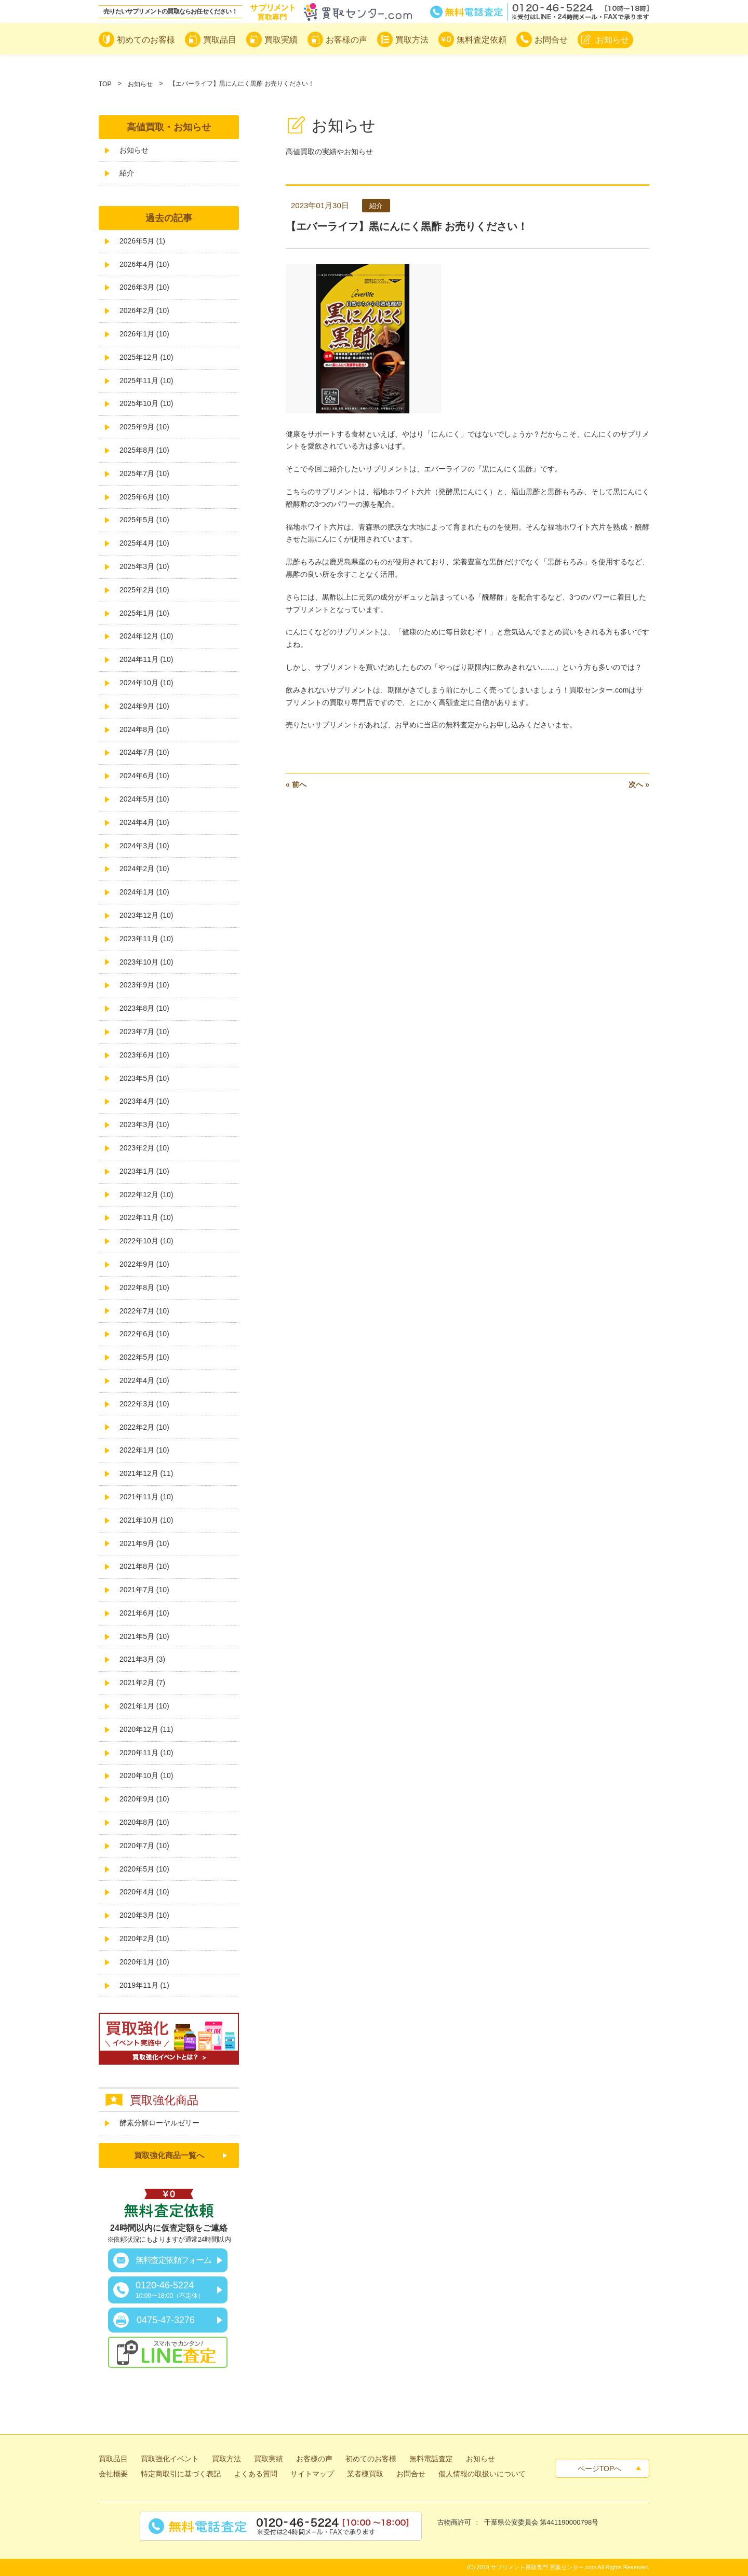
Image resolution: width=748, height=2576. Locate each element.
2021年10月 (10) (146, 1520)
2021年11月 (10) (146, 1497)
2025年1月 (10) (144, 613)
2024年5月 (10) (144, 799)
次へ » (639, 784)
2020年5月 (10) (144, 1869)
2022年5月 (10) (144, 1357)
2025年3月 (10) (144, 566)
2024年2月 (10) (144, 868)
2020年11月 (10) (146, 1752)
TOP (105, 84)
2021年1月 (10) (144, 1706)
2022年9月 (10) (144, 1264)
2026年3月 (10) (144, 287)
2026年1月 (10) (144, 334)
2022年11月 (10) (146, 1217)
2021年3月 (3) (142, 1659)
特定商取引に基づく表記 (181, 2474)
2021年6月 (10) (144, 1613)
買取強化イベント (170, 2459)
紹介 (126, 173)
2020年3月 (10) (144, 1915)
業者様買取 (365, 2474)
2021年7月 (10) (144, 1589)
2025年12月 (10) (146, 357)
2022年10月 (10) (146, 1241)
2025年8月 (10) (144, 450)
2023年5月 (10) (144, 1078)
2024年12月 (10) (146, 636)
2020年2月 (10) (144, 1938)
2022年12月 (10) (146, 1194)
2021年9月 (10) (144, 1543)
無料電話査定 (539, 12)
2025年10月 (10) (146, 403)
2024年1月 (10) (144, 892)
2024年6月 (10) (144, 775)
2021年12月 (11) (146, 1473)
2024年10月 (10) (146, 683)
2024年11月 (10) (146, 659)
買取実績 (268, 2459)
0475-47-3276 (166, 2320)
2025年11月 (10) (146, 380)
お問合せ (410, 2474)
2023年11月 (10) (146, 938)
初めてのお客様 (370, 2459)
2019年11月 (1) (144, 1985)
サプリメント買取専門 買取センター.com (543, 2567)
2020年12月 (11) (146, 1729)
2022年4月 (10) (144, 1380)
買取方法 (226, 2459)
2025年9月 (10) (144, 427)
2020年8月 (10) (144, 1822)
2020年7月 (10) (144, 1845)
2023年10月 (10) (146, 962)
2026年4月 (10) (144, 264)
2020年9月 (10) (144, 1799)
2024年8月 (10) (144, 729)
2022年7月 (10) (144, 1311)
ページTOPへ (600, 2468)
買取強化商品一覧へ (169, 2155)
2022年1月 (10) (144, 1450)
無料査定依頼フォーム (173, 2260)
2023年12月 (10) (146, 915)
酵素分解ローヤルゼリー (159, 2123)
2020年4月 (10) (144, 1892)
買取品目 (113, 2459)
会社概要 (113, 2474)
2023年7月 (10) (144, 1031)
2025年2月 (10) (144, 590)
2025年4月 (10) (144, 543)
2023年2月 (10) (144, 1148)
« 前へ (296, 784)
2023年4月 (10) (144, 1101)
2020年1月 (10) (144, 1962)
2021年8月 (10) (144, 1566)
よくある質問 (255, 2474)
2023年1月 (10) (144, 1171)
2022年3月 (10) (144, 1404)
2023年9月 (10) (144, 985)
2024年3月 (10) (144, 846)
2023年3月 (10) (144, 1124)
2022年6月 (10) (144, 1334)
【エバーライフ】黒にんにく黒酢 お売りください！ (407, 226)
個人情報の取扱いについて (482, 2474)
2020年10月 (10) (146, 1775)
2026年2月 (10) (144, 310)
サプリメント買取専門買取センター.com (331, 12)
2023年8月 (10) (144, 1008)
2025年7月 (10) (144, 473)
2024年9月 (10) (144, 706)
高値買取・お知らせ (169, 127)
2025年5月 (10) (144, 520)
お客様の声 (314, 2459)
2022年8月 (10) (144, 1287)
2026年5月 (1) (142, 241)
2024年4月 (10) (144, 822)
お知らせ (140, 84)
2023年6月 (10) (144, 1055)
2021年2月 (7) (142, 1682)
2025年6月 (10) (144, 497)
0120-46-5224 (170, 2289)
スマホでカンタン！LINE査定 (168, 2352)
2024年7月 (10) (144, 752)
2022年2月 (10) (144, 1427)
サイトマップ (312, 2474)
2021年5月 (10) (144, 1636)
